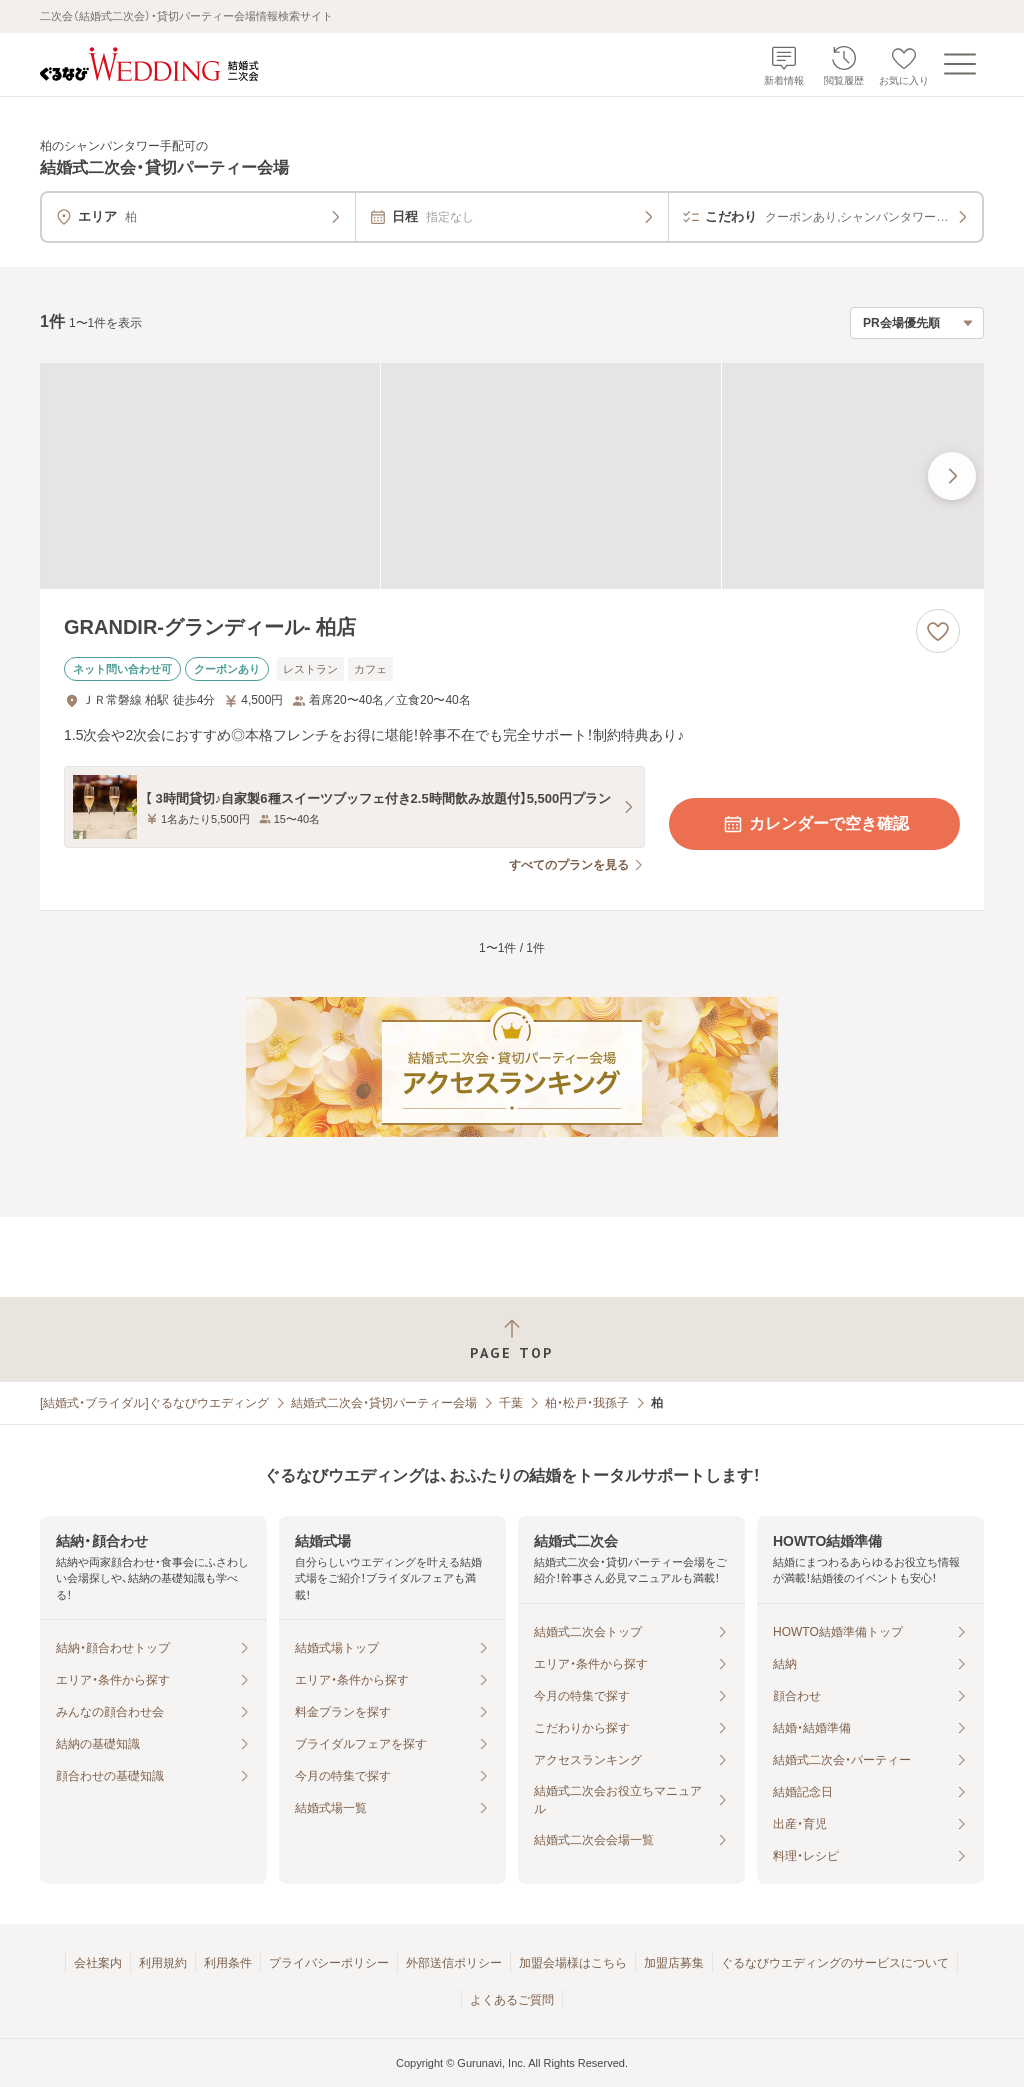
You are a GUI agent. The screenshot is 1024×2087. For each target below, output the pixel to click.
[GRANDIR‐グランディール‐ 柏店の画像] (512, 476)
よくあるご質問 (512, 2000)
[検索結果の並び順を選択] (917, 323)
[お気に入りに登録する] (938, 631)
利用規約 (163, 1963)
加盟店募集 (674, 1963)
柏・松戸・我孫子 (587, 1403)
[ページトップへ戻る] (512, 1339)
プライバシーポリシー (329, 1963)
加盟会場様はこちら (573, 1963)
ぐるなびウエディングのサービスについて (835, 1963)
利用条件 (228, 1963)
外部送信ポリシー (454, 1963)
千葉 (511, 1403)
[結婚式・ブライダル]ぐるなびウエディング (154, 1403)
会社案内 (98, 1963)
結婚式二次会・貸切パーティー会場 (384, 1403)
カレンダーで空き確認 (815, 824)
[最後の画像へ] (952, 476)
